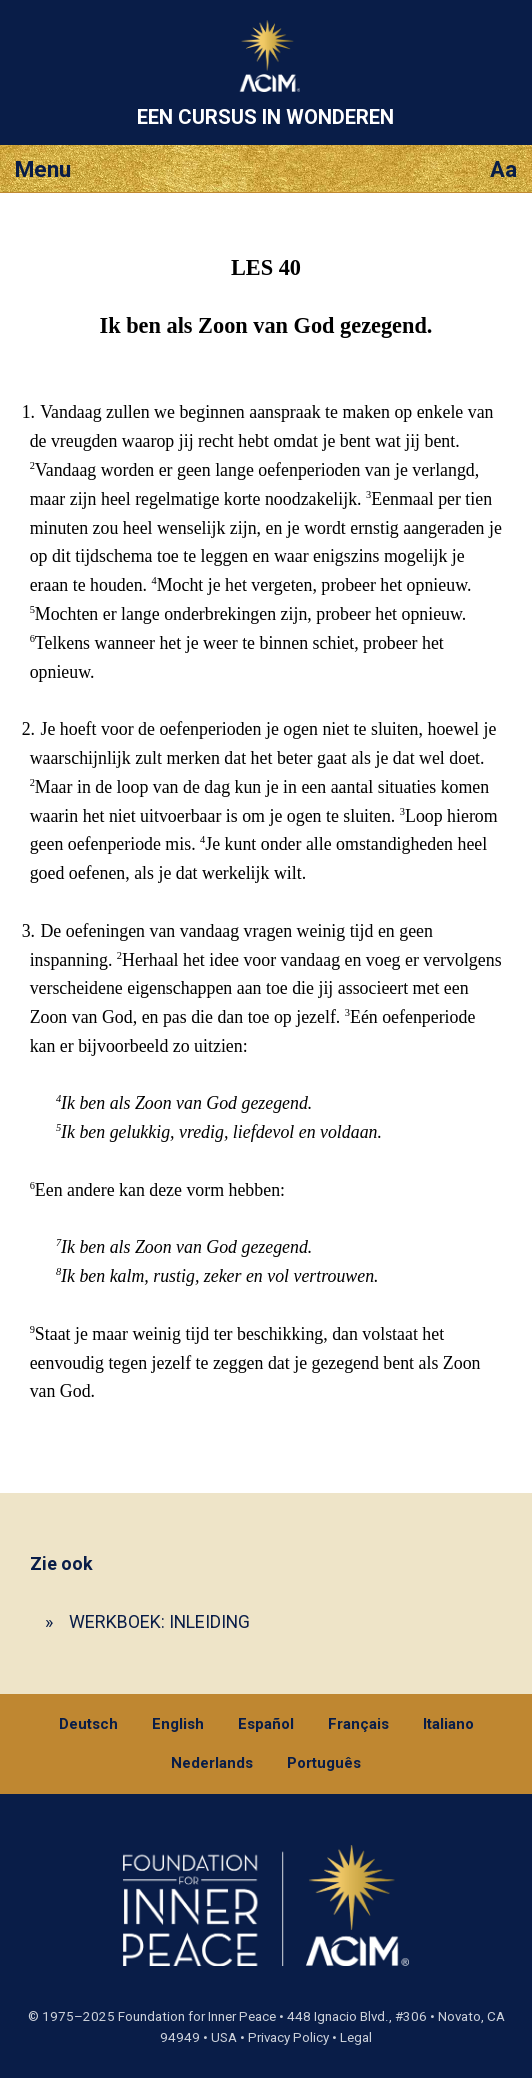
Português (324, 1763)
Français (358, 1724)
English (178, 1724)
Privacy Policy (288, 2037)
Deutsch (88, 1724)
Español (266, 1724)
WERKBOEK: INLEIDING (159, 1621)
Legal (356, 2037)
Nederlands (212, 1763)
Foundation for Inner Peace (197, 2016)
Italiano (448, 1724)
